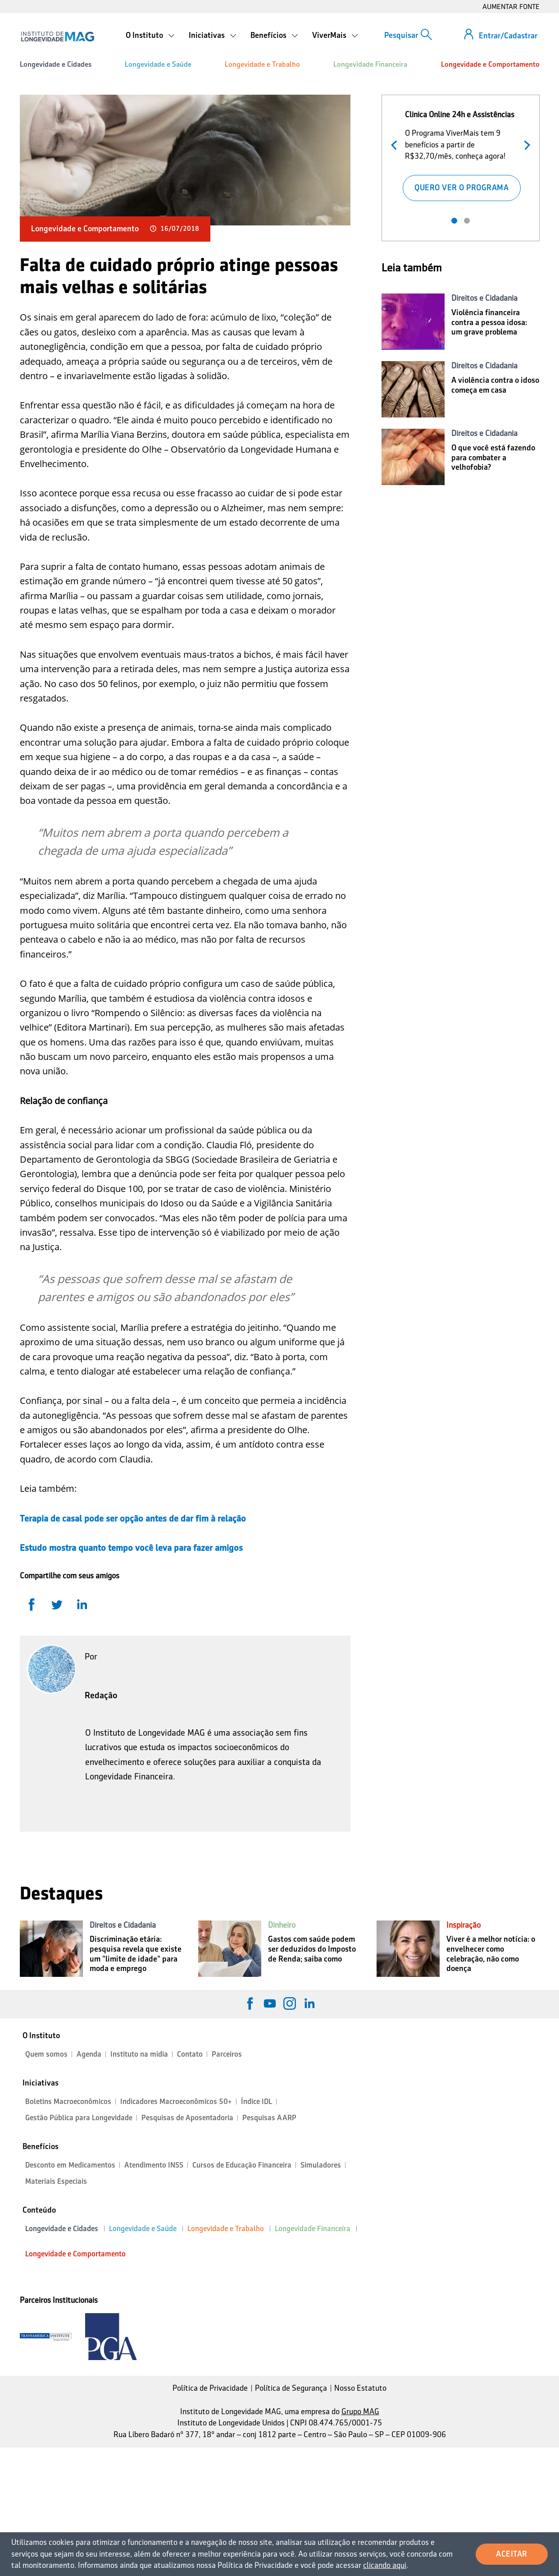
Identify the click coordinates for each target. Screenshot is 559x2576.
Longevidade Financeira (370, 64)
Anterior (396, 144)
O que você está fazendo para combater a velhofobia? (493, 457)
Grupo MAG (360, 2411)
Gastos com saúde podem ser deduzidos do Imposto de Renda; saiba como (312, 1948)
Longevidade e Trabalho (262, 64)
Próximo (525, 144)
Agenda (89, 2054)
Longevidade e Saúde (158, 64)
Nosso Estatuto (360, 2388)
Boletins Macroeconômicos (68, 2101)
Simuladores (320, 2165)
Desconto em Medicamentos (70, 2165)
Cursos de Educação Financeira (241, 2165)
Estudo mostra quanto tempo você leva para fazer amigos (131, 1548)
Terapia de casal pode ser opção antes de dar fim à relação (133, 1518)
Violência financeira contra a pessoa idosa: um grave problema (489, 322)
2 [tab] (467, 221)
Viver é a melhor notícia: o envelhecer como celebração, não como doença (490, 1953)
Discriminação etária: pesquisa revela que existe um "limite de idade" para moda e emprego (136, 1953)
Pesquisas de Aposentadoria (187, 2117)
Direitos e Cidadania (484, 298)
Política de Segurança (291, 2388)
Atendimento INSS (153, 2165)
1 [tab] (454, 221)
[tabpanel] (461, 154)
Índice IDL (256, 2101)
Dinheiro (281, 1925)
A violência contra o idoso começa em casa (495, 385)
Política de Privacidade (210, 2388)
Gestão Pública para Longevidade (78, 2117)
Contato (190, 2054)
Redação (101, 1695)
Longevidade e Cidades (55, 64)
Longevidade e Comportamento (490, 64)
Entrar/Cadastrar (508, 35)
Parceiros (227, 2054)
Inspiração (463, 1925)
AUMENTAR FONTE (511, 6)
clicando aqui (384, 2565)
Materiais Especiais (56, 2181)
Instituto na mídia (139, 2054)
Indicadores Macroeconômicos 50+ (176, 2101)
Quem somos (46, 2054)
